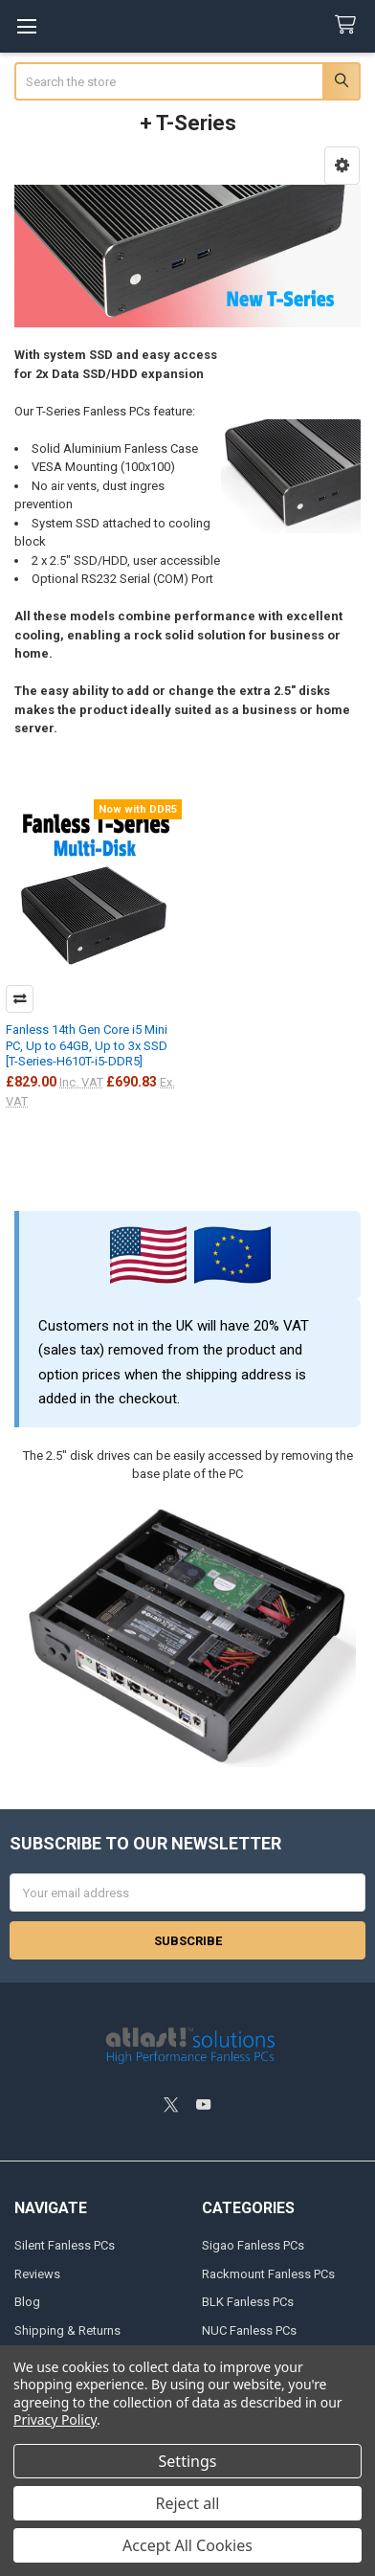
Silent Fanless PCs (64, 2245)
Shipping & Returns (67, 2330)
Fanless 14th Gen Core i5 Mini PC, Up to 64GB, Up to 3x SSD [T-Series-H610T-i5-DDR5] (86, 1045)
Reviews (37, 2274)
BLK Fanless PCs (248, 2302)
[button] (342, 165)
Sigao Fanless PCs (253, 2245)
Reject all (188, 2503)
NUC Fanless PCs (249, 2330)
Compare (19, 999)
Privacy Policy (55, 2419)
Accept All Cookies (187, 2545)
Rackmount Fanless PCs (268, 2274)
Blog (27, 2302)
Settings (188, 2461)
